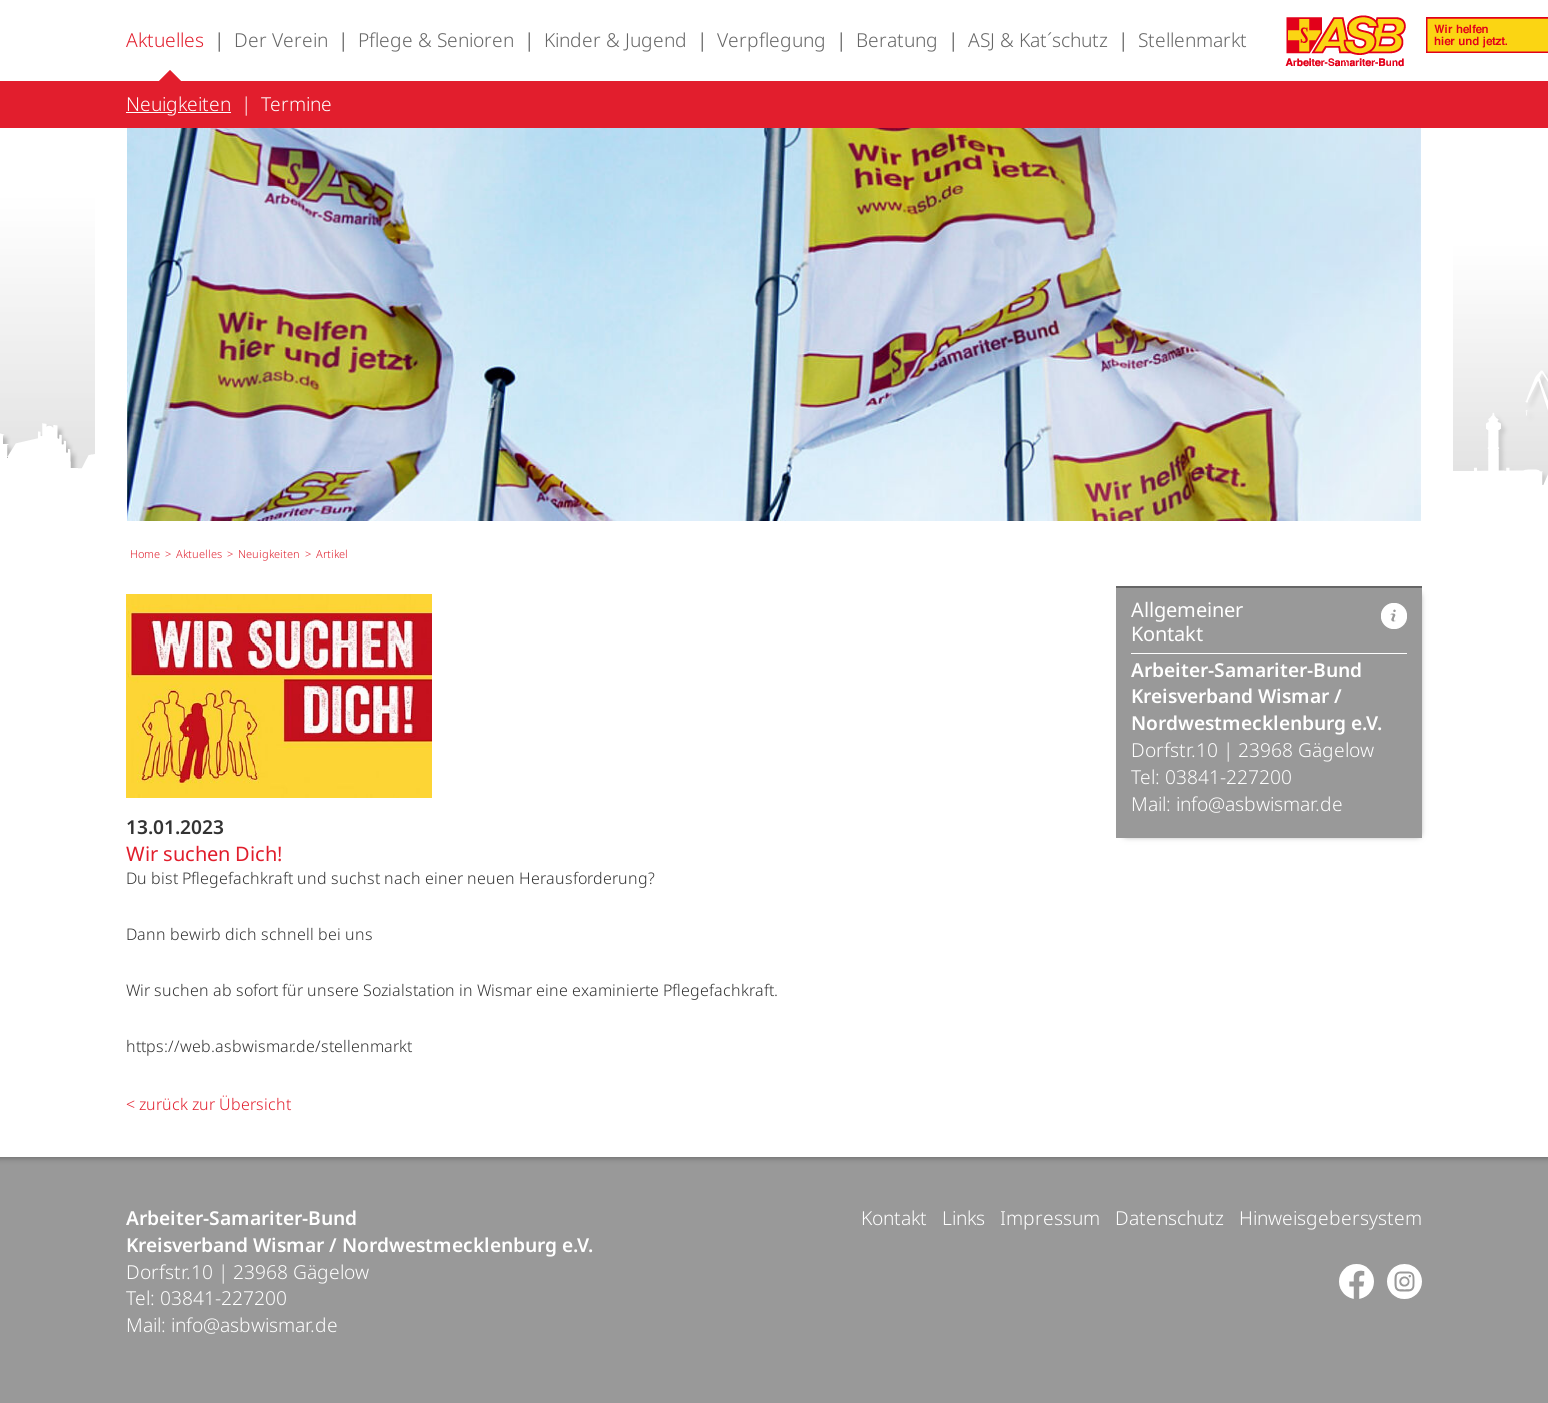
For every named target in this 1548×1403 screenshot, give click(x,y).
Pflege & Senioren (436, 39)
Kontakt (894, 1217)
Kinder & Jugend (615, 39)
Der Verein (281, 39)
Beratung (897, 39)
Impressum (1050, 1217)
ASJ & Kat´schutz (1038, 39)
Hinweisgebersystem (1330, 1217)
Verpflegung (771, 39)
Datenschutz (1169, 1217)
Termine (296, 103)
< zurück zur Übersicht (208, 1104)
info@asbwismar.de (1259, 803)
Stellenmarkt (1192, 39)
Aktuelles (165, 39)
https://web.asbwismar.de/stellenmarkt (269, 1046)
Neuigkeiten (178, 103)
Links (963, 1217)
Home (145, 553)
